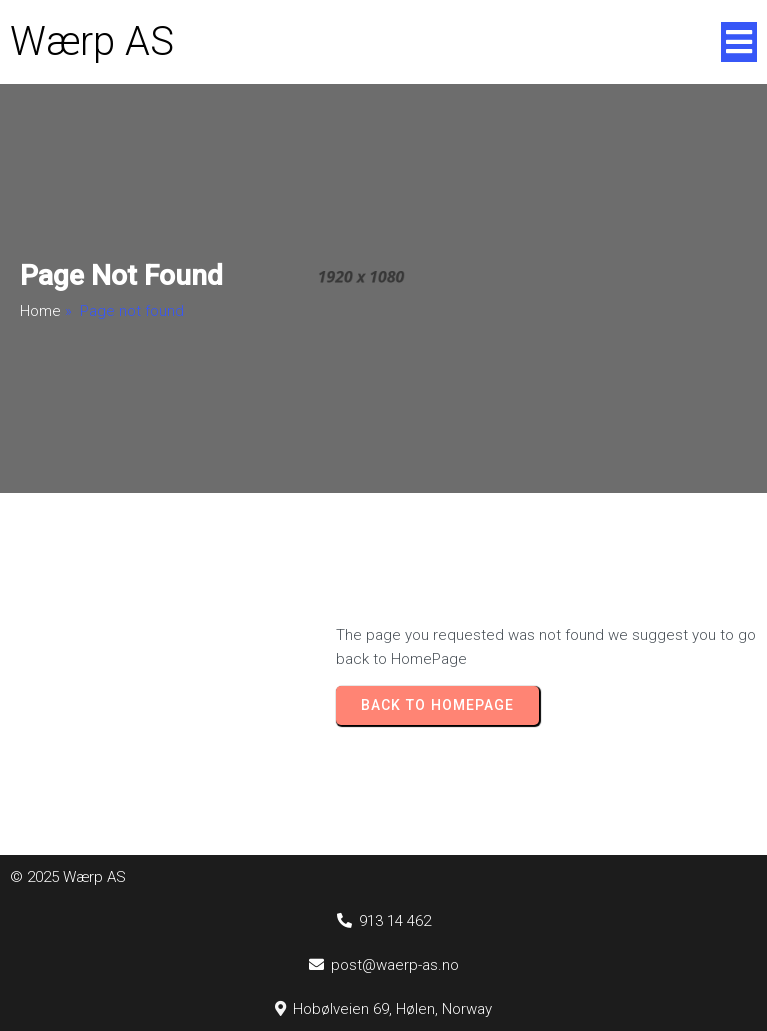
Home (40, 311)
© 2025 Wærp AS (68, 877)
